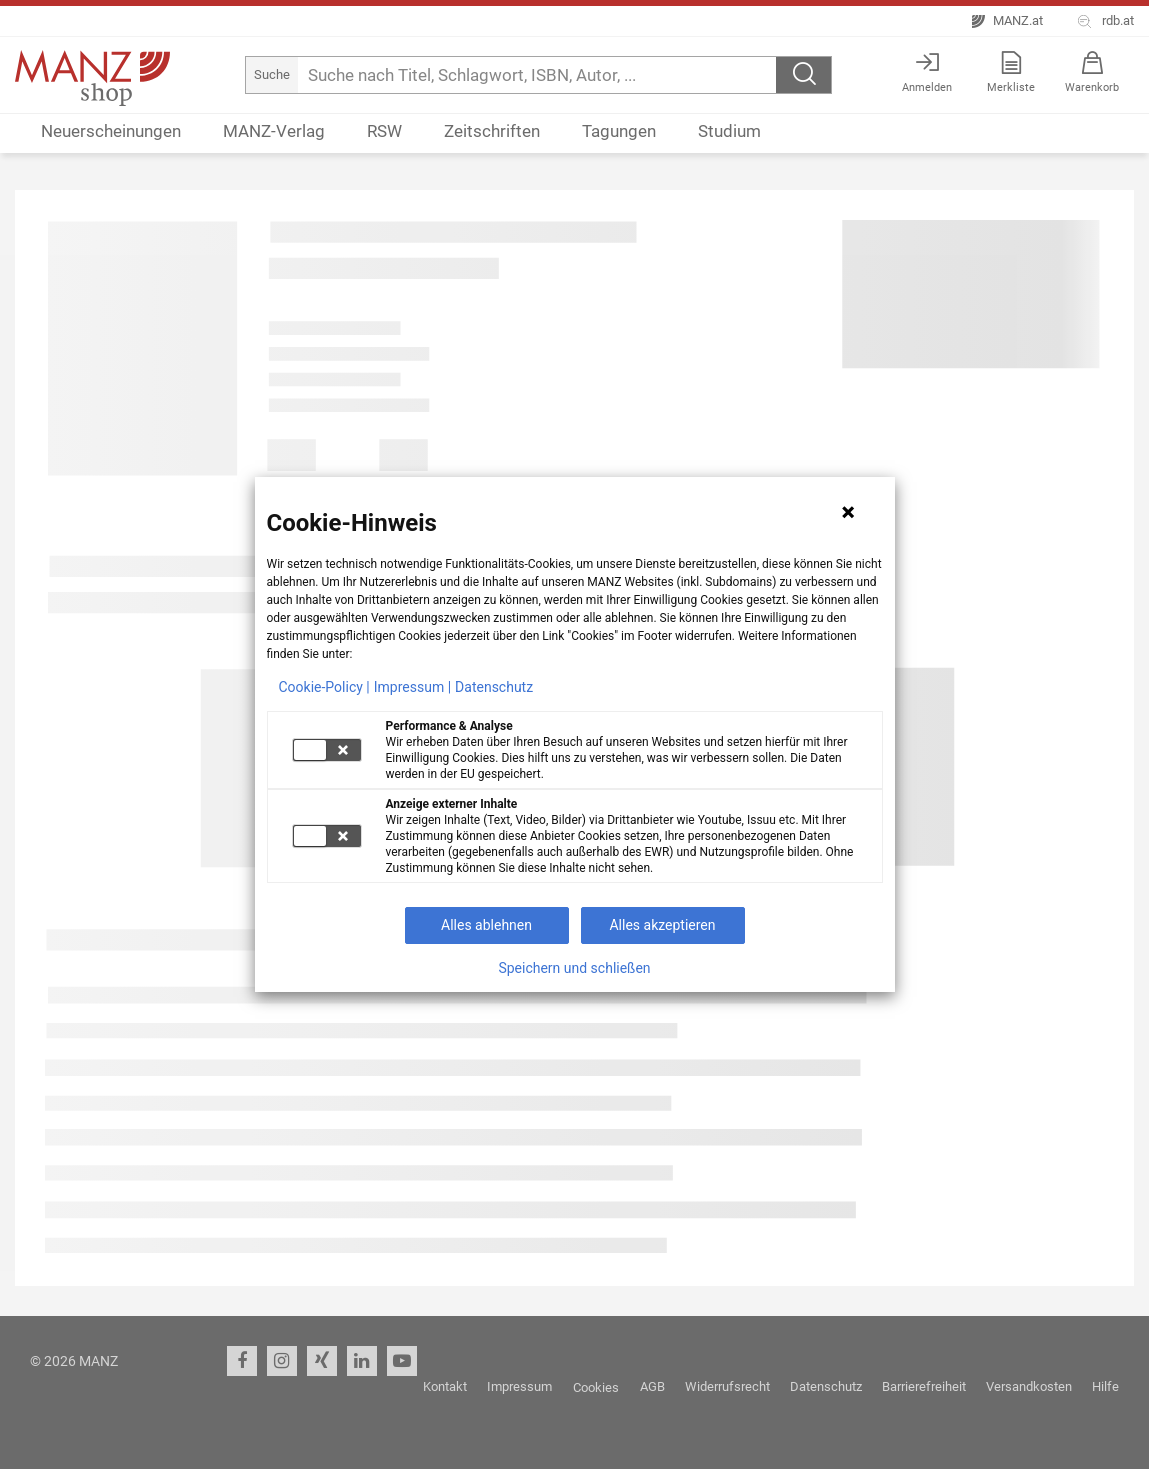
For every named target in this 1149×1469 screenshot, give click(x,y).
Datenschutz (494, 687)
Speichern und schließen (574, 968)
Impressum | (412, 687)
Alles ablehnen (486, 925)
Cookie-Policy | (324, 687)
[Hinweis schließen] (848, 512)
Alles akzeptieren (662, 925)
